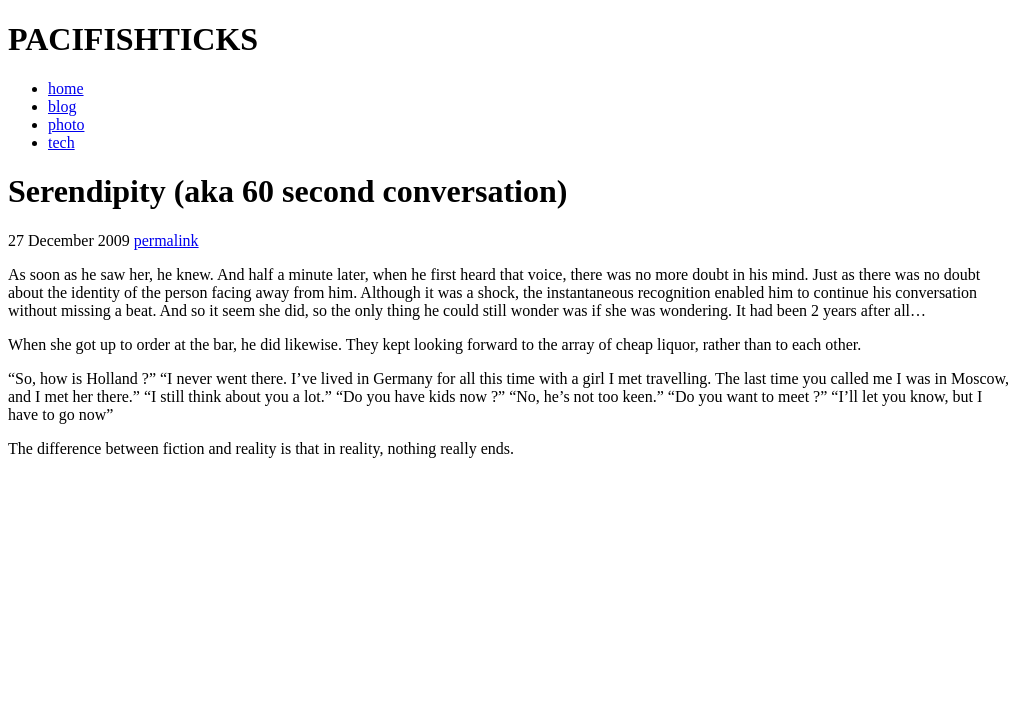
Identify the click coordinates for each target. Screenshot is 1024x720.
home (66, 88)
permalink (166, 240)
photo (66, 124)
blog (62, 106)
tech (61, 142)
